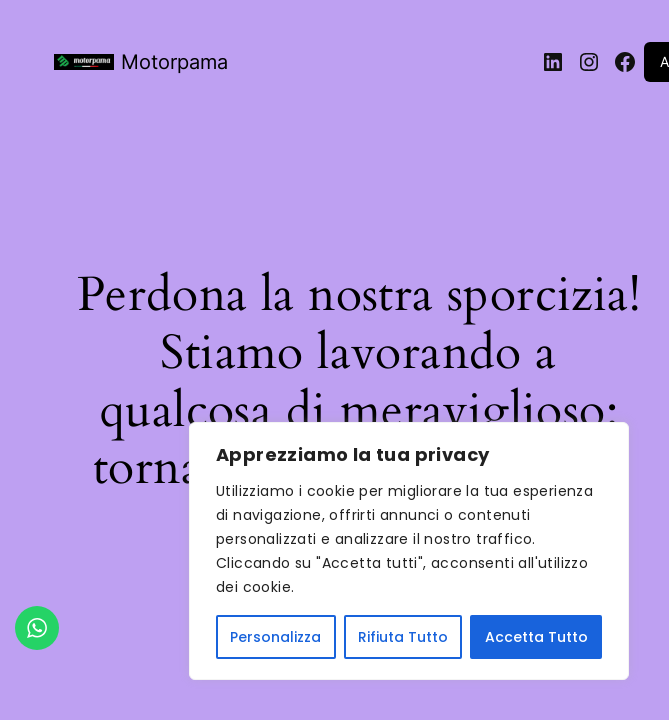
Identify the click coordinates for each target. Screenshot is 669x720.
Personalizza (275, 637)
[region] (409, 551)
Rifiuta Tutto (403, 637)
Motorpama (174, 62)
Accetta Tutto (536, 637)
